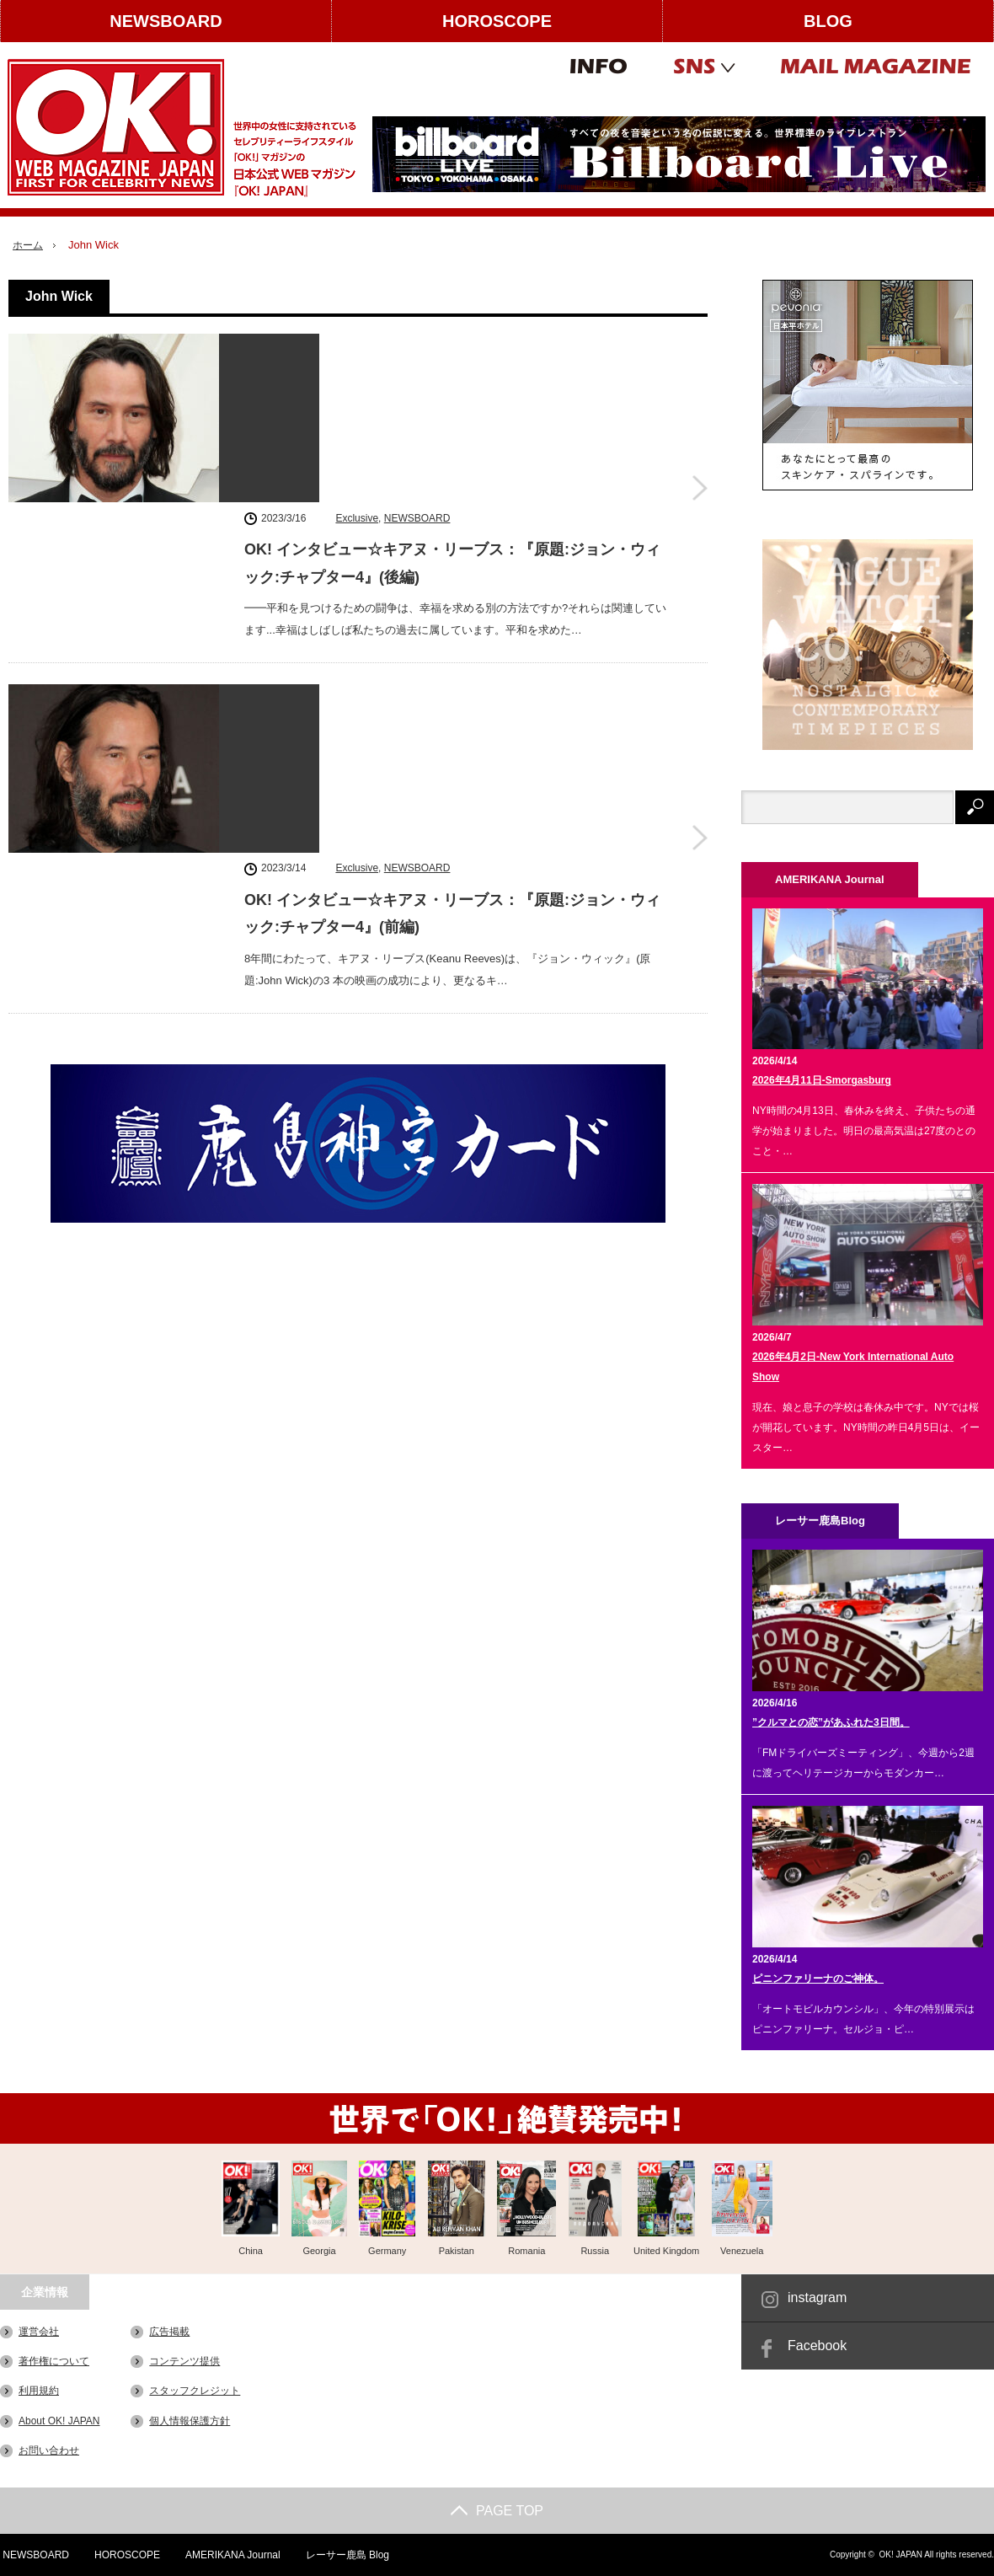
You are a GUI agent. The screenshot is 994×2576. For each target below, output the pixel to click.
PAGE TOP (497, 2511)
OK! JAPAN (900, 2554)
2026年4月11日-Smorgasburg (821, 1080)
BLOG (828, 21)
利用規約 (39, 2391)
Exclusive (356, 346)
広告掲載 (169, 2332)
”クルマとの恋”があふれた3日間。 (831, 1722)
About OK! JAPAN (59, 2420)
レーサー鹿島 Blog (346, 2555)
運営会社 (39, 2332)
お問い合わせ (49, 2450)
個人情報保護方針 (189, 2420)
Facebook (817, 2345)
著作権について (54, 2361)
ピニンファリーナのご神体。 (818, 1978)
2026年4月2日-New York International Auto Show (853, 1367)
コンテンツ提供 (184, 2361)
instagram (817, 2297)
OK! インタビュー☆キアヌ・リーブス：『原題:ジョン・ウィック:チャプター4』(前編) (452, 603)
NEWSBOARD (166, 21)
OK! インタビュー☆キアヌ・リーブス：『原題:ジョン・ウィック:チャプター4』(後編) (452, 392)
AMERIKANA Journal (232, 2555)
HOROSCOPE (497, 21)
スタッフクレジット (194, 2391)
